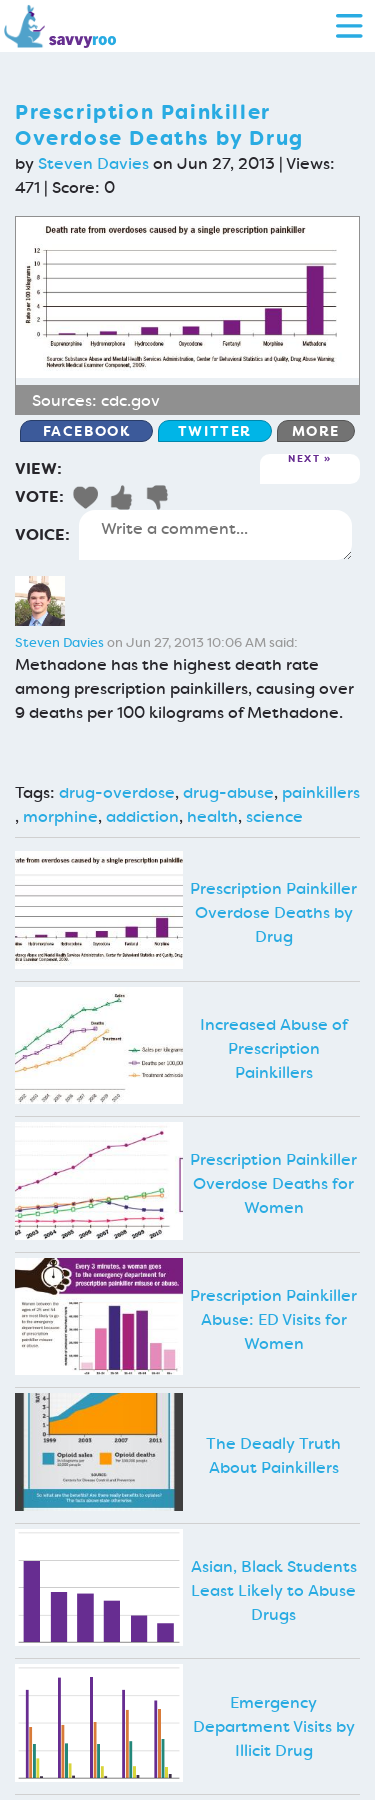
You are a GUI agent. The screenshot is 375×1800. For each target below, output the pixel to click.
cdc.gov (130, 400)
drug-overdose (117, 792)
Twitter (215, 431)
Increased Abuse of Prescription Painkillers (274, 1048)
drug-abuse (228, 792)
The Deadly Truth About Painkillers (273, 1455)
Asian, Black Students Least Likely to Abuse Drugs (274, 1590)
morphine (60, 816)
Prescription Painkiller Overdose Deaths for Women (273, 1183)
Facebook (87, 431)
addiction (142, 816)
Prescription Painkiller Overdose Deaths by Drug (273, 912)
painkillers (321, 792)
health (212, 816)
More (316, 431)
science (274, 816)
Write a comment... (215, 535)
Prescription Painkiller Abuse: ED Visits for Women (273, 1319)
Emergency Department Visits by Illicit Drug (274, 1726)
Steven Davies (93, 163)
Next (304, 459)
